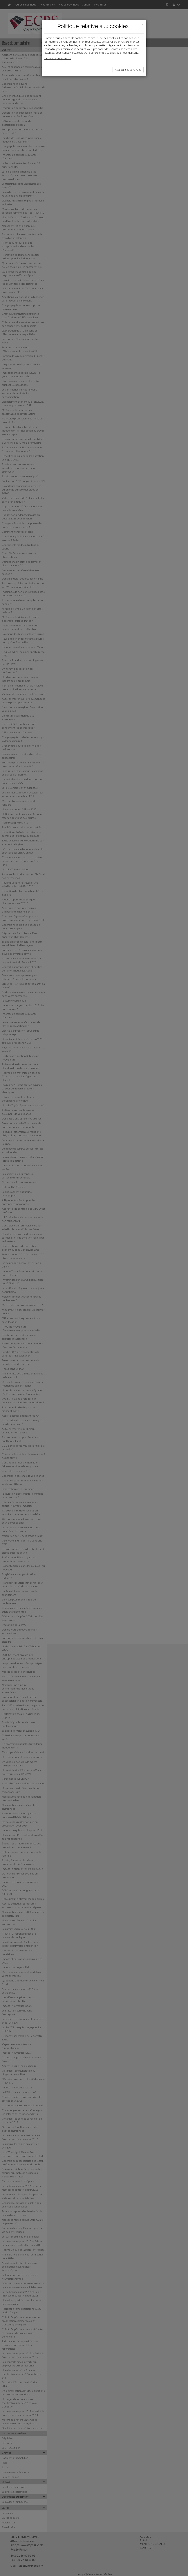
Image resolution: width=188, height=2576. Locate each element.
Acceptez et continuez (128, 69)
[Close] (142, 24)
